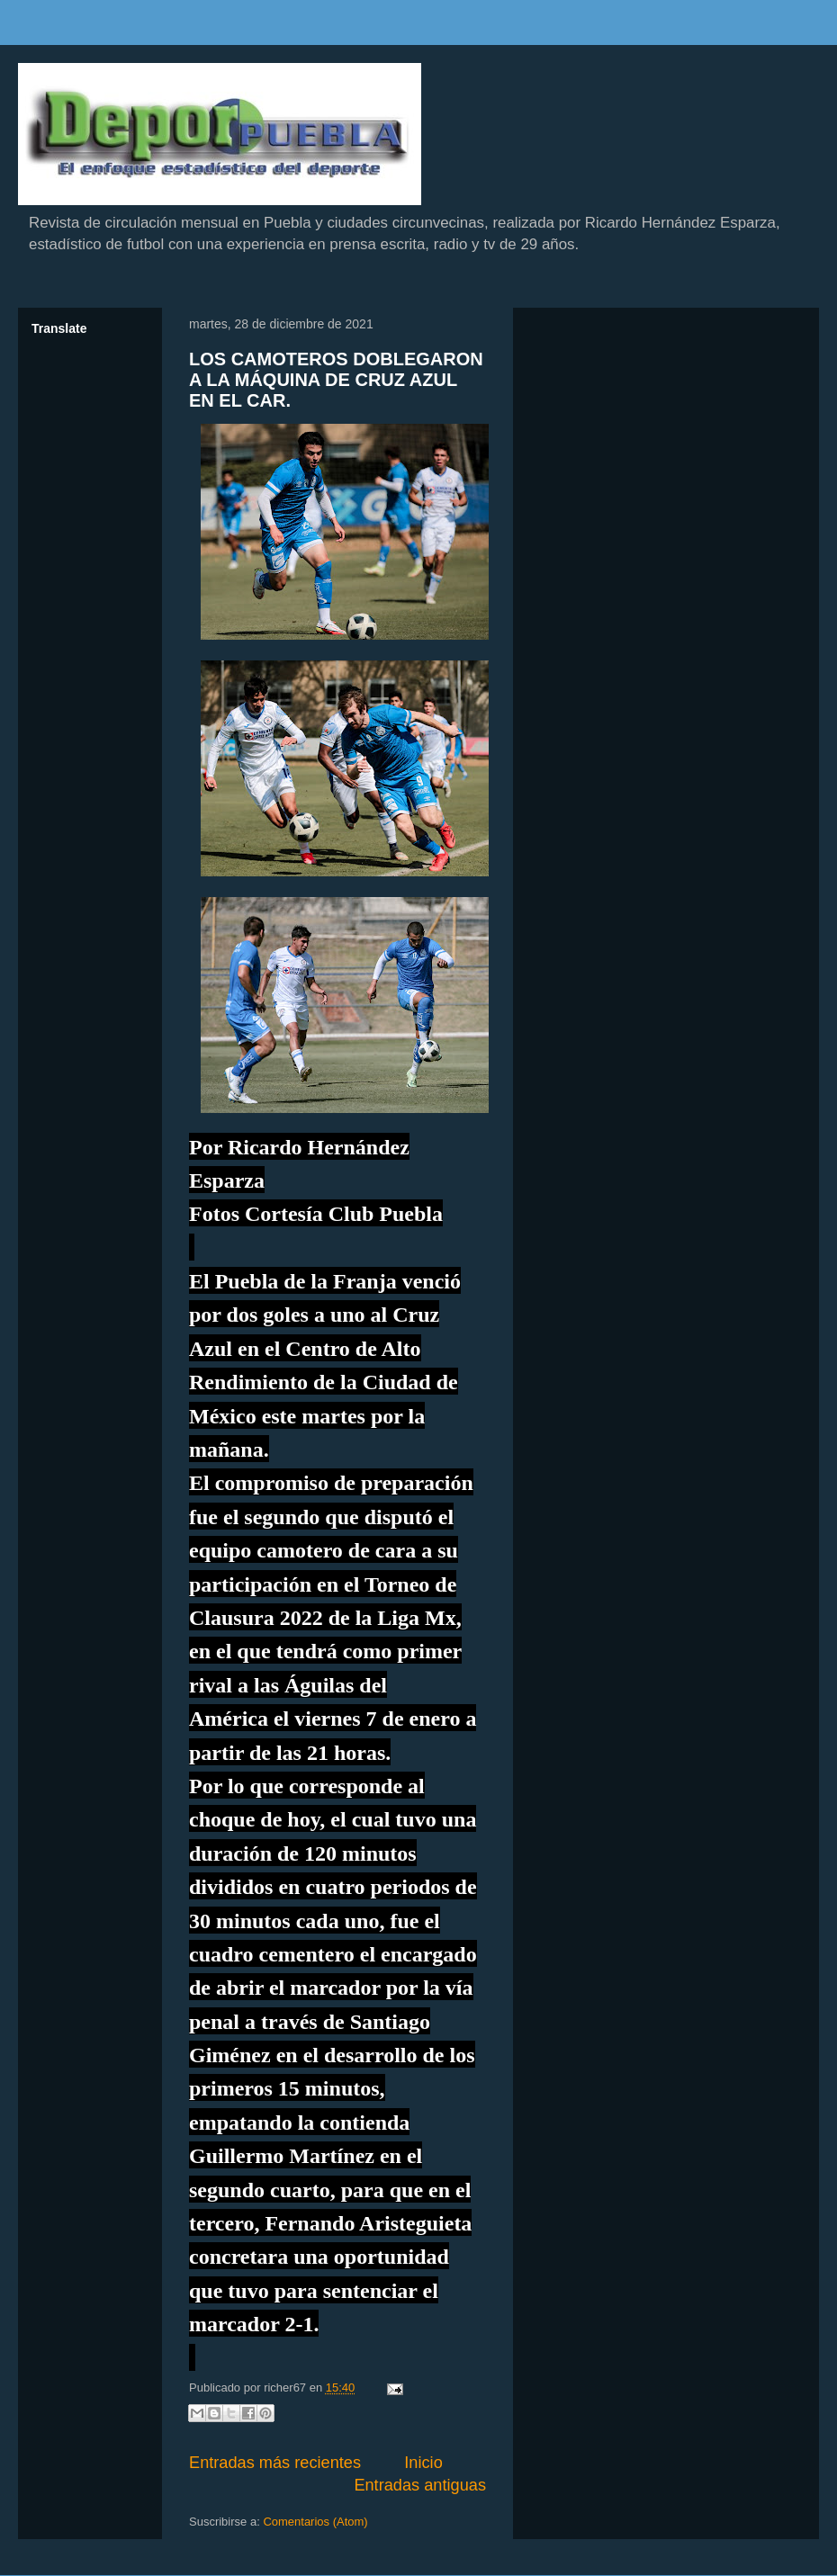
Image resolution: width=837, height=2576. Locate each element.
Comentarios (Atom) (315, 2521)
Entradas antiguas (420, 2485)
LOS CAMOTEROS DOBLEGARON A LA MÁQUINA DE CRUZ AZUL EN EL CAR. (336, 380)
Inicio (423, 2463)
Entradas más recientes (275, 2463)
